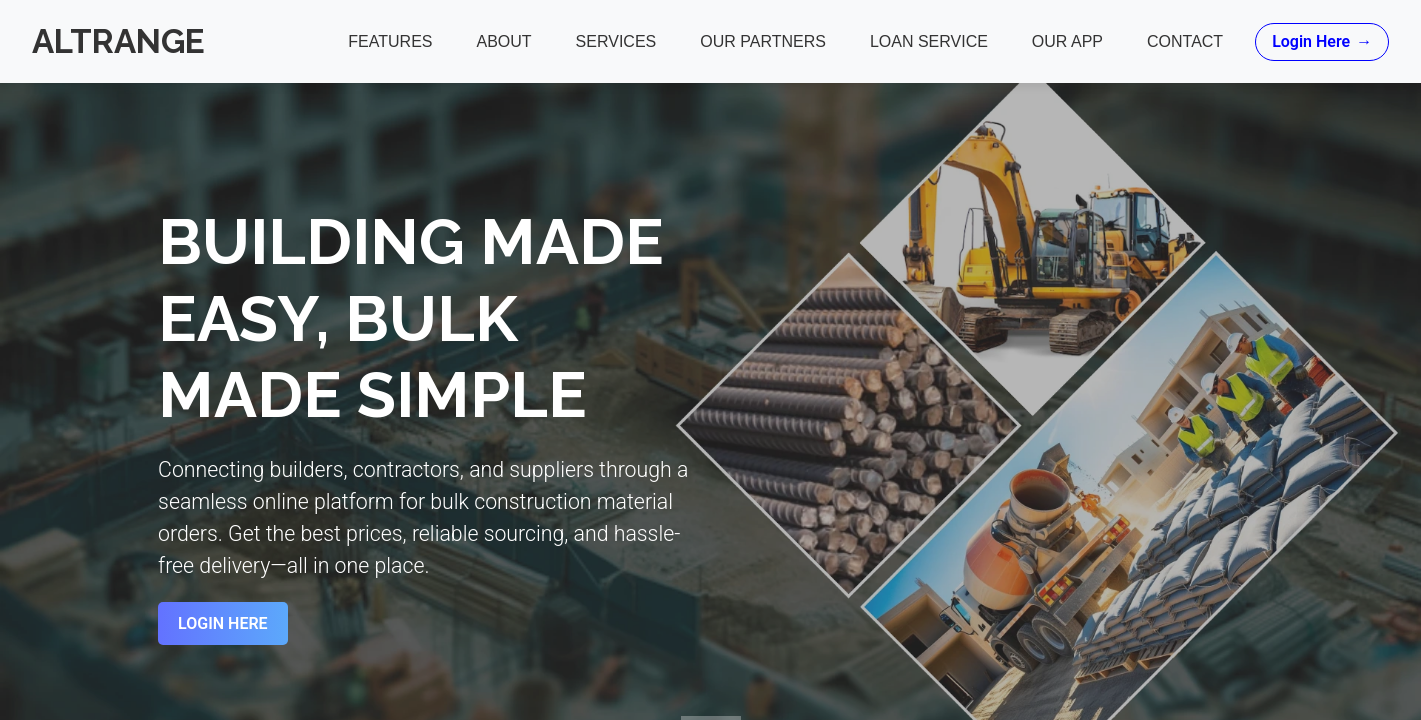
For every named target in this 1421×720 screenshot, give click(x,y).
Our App (1067, 41)
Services (615, 41)
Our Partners (763, 41)
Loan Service (929, 41)
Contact (1185, 41)
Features (390, 41)
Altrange (118, 41)
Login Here (1322, 42)
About (503, 41)
